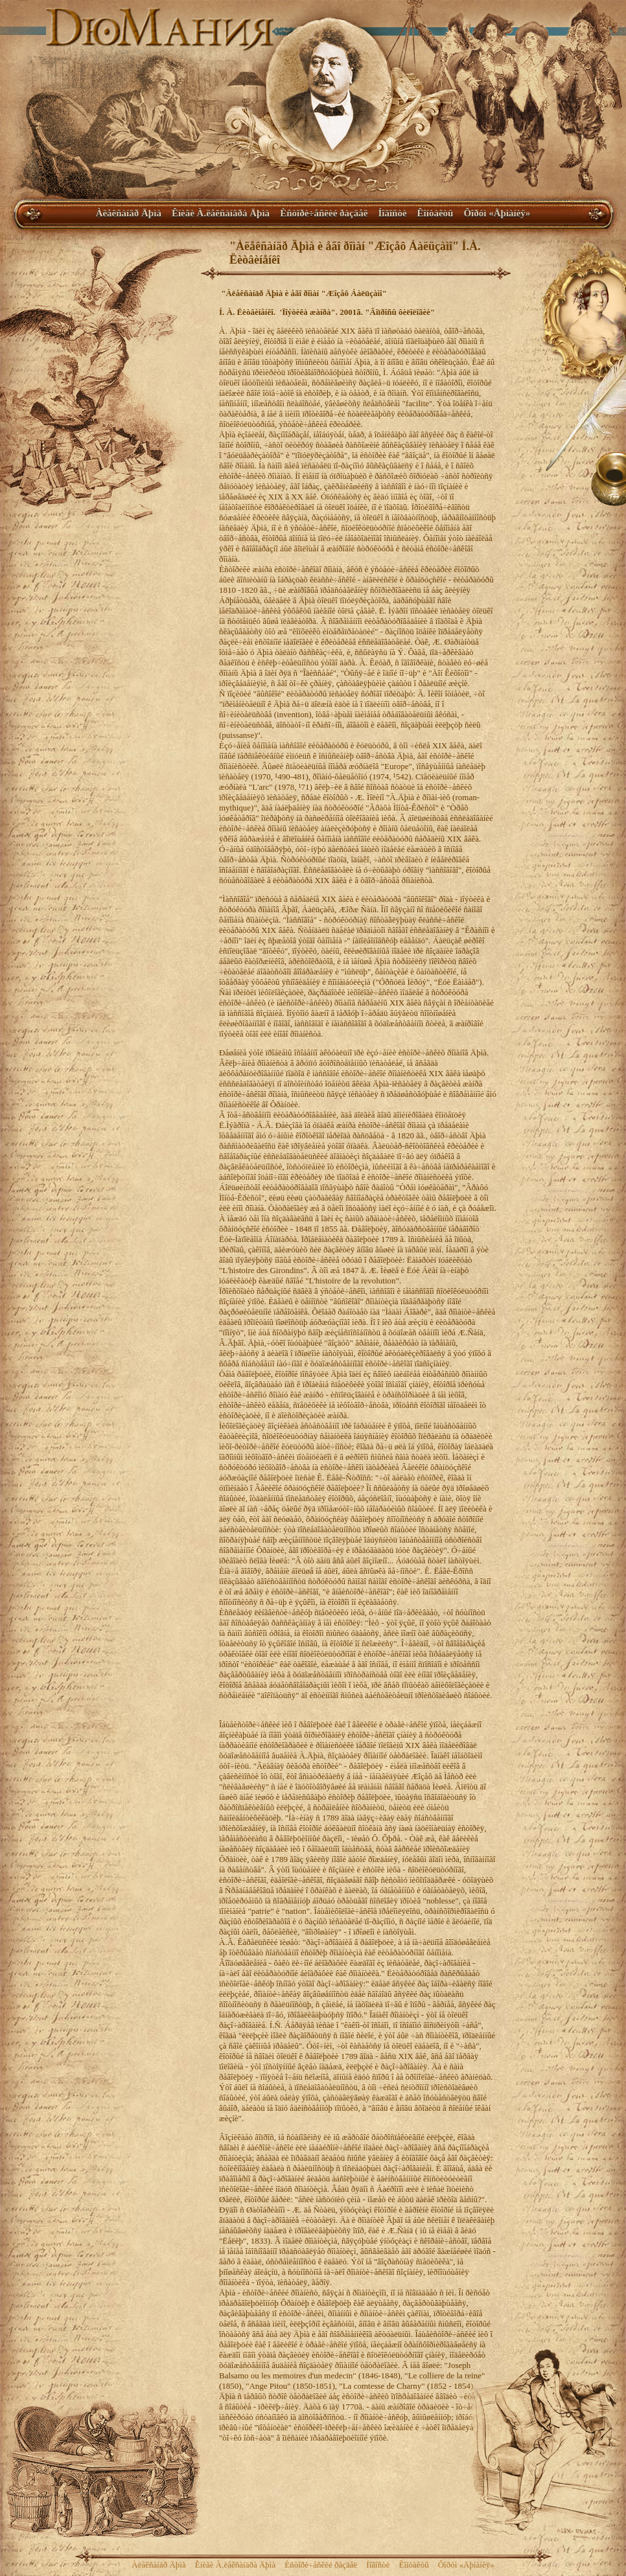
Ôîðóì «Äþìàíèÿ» (496, 213)
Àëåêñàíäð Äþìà (128, 213)
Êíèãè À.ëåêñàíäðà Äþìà (221, 213)
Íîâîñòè (392, 213)
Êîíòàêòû (435, 213)
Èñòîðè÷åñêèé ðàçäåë (323, 213)
